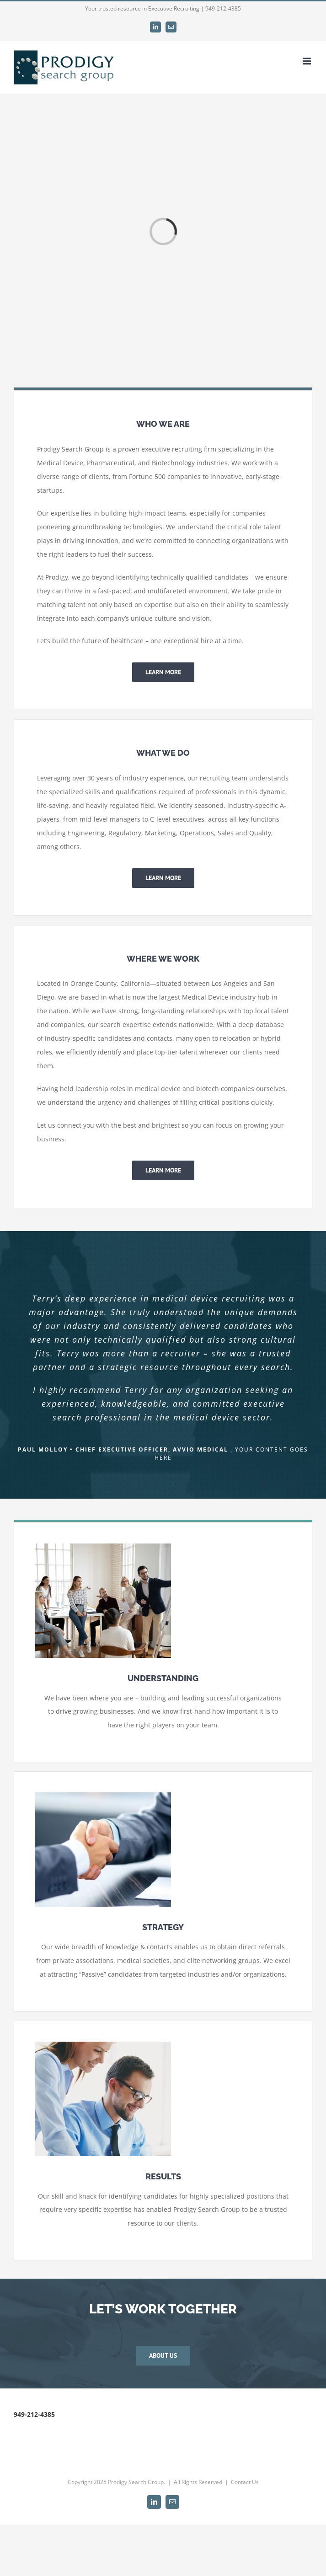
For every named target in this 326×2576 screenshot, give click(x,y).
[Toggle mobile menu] (307, 61)
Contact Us (245, 2482)
